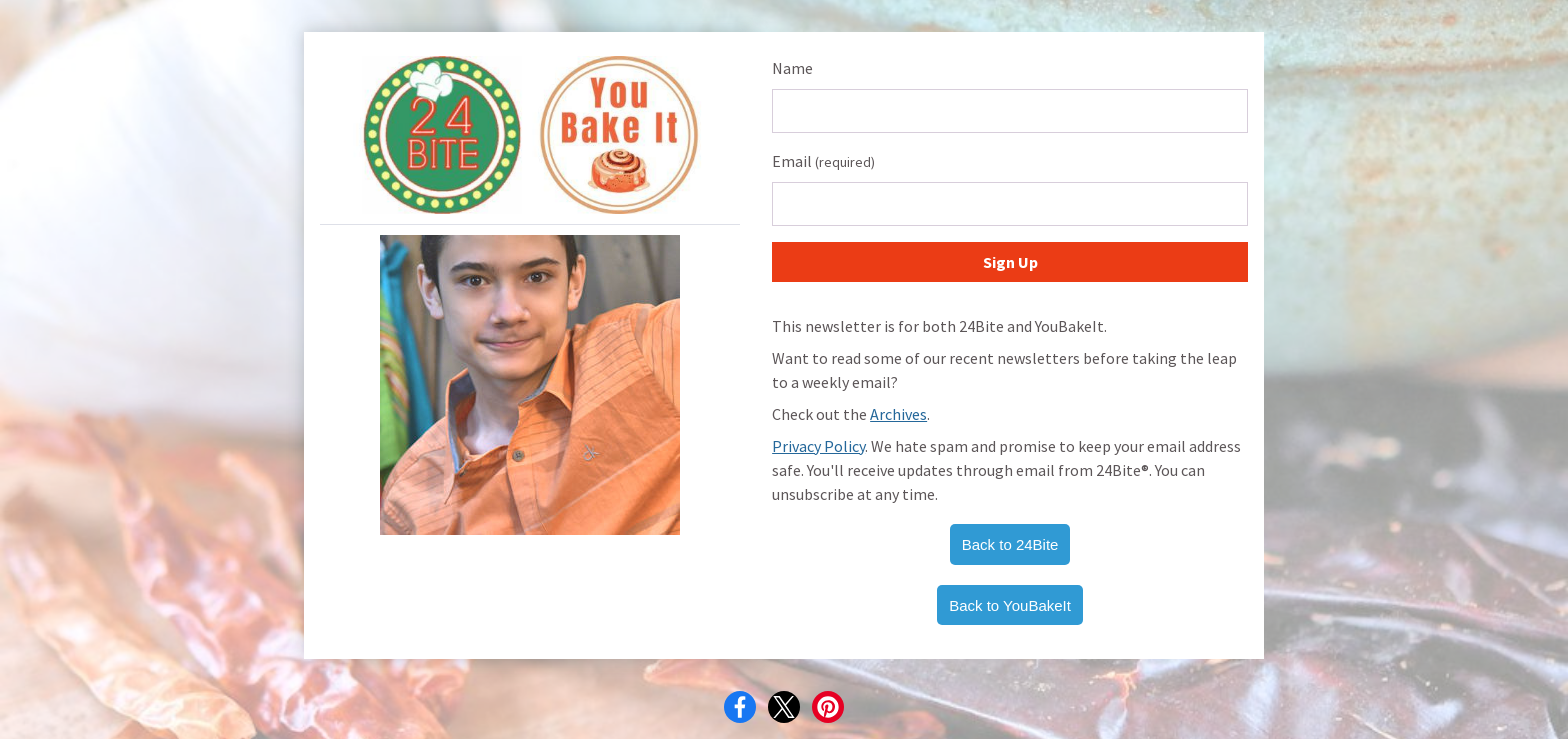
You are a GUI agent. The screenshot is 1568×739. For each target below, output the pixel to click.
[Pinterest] (828, 707)
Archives (898, 414)
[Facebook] (740, 707)
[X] (784, 707)
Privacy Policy (818, 446)
